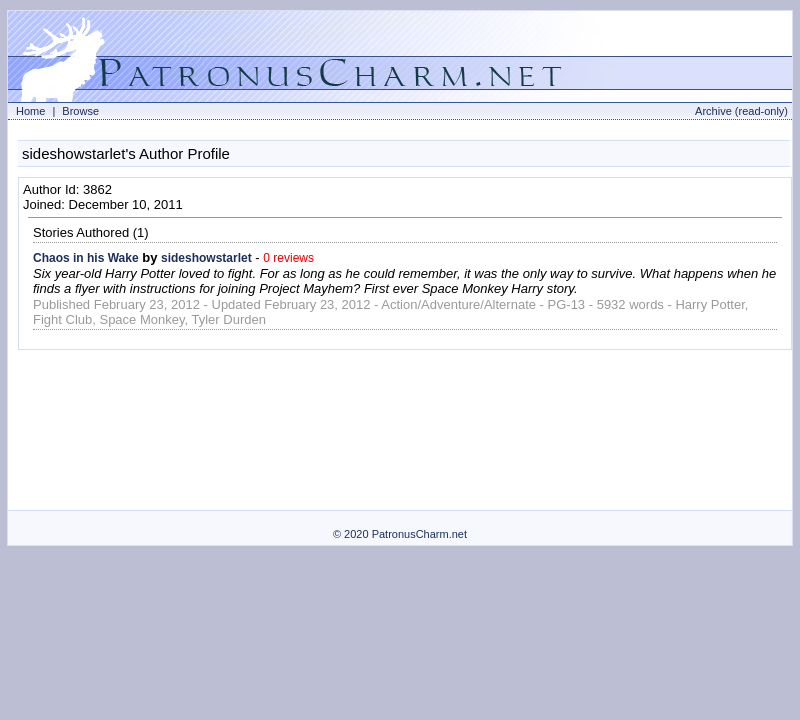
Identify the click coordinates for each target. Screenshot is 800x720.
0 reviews (288, 258)
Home (30, 111)
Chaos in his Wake (86, 258)
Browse (80, 111)
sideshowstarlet (206, 258)
